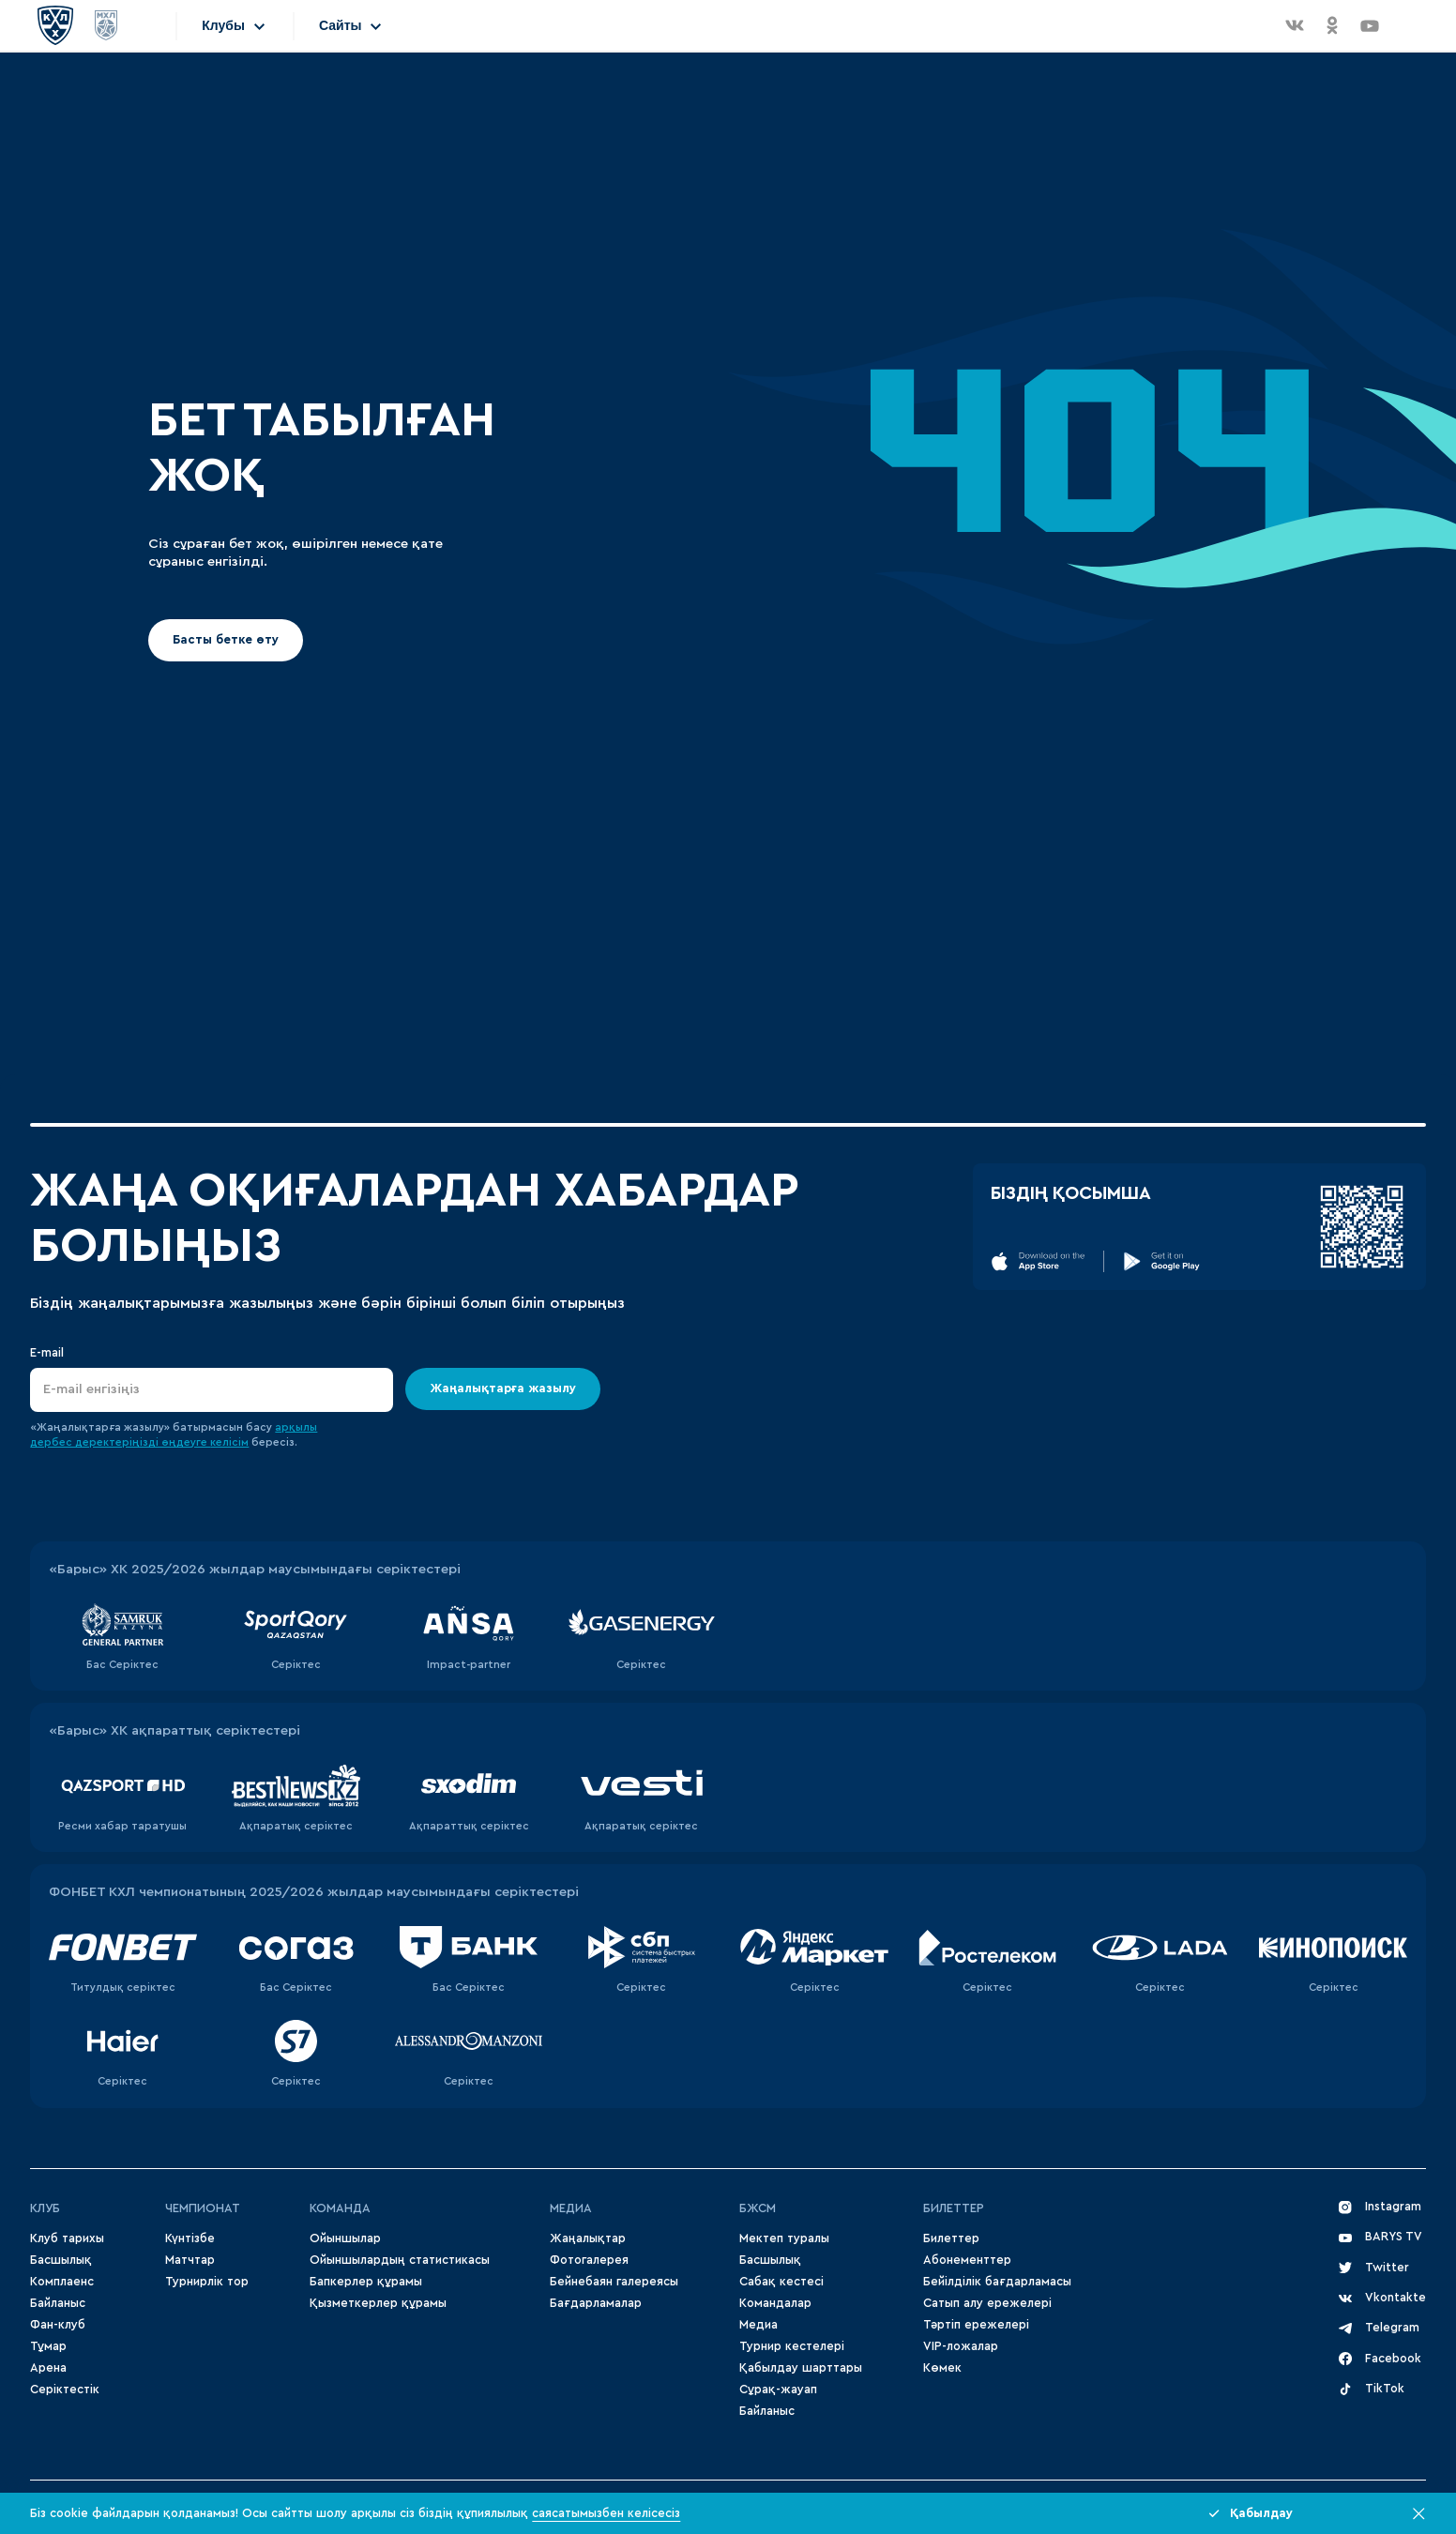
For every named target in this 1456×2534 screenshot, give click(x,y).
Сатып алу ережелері (987, 2303)
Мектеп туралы (784, 2238)
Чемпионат (202, 2208)
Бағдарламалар (596, 2303)
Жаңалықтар (588, 2238)
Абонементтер (967, 2260)
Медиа (758, 2324)
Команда (340, 2208)
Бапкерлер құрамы (366, 2281)
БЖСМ (757, 2208)
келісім (229, 1442)
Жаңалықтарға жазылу (504, 1387)
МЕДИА (571, 2208)
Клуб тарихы (67, 2238)
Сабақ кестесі (781, 2281)
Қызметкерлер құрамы (378, 2303)
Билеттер (953, 2208)
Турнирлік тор (207, 2281)
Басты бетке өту (226, 639)
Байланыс (57, 2303)
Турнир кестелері (791, 2346)
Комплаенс (62, 2281)
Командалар (775, 2303)
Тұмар (48, 2346)
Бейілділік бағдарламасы (997, 2281)
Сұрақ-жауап (778, 2389)
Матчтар (190, 2260)
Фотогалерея (589, 2260)
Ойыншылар (345, 2238)
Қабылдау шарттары (800, 2368)
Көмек (942, 2368)
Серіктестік (64, 2389)
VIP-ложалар (960, 2346)
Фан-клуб (57, 2324)
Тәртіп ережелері (976, 2324)
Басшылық (61, 2260)
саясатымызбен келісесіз (606, 2513)
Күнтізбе (190, 2238)
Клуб (45, 2208)
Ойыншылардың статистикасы (400, 2260)
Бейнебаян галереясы (614, 2281)
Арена (48, 2368)
